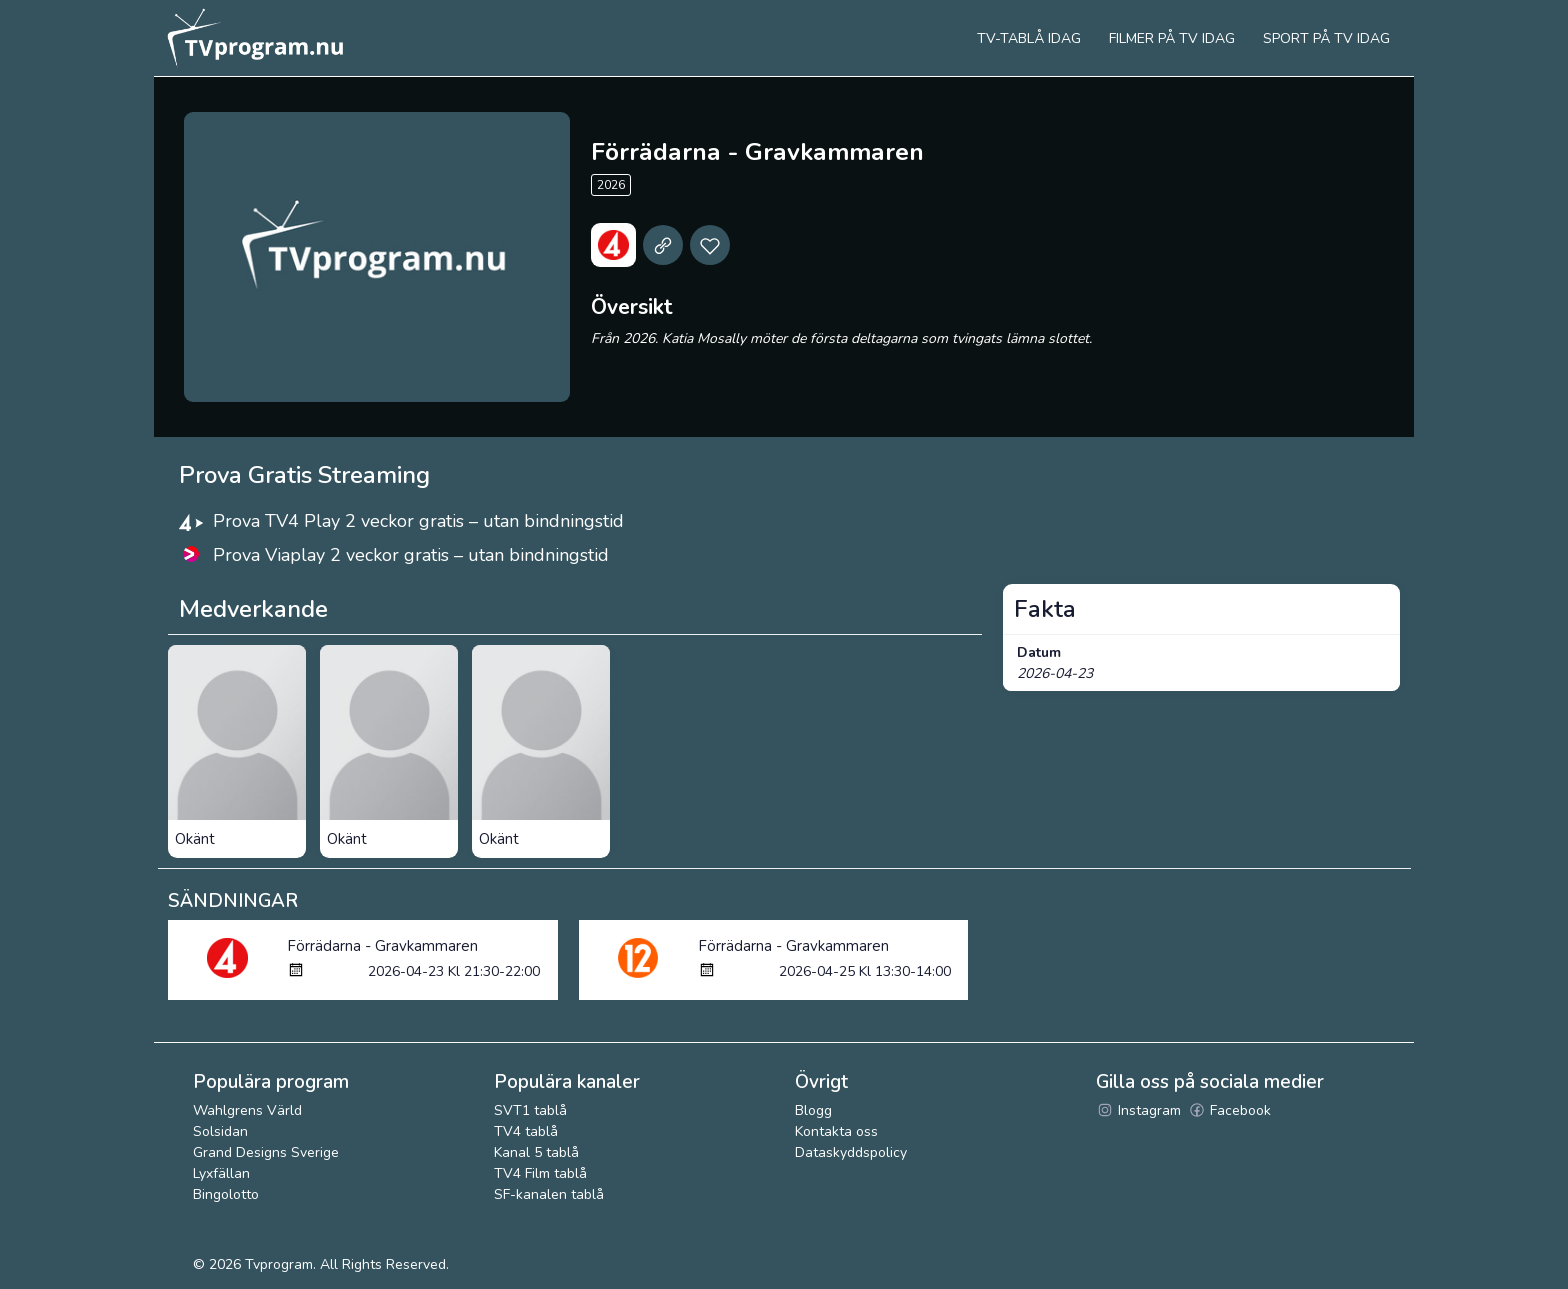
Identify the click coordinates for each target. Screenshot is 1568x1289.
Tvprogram (279, 1264)
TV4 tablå (526, 1131)
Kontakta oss (836, 1131)
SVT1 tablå (530, 1110)
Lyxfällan (221, 1173)
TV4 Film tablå (540, 1173)
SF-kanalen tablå (549, 1194)
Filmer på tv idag (1172, 38)
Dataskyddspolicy (851, 1152)
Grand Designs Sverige (266, 1152)
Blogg (813, 1110)
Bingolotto (226, 1194)
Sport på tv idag (1326, 38)
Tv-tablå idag (1029, 38)
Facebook (1229, 1110)
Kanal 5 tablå (536, 1152)
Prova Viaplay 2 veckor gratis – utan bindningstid (411, 555)
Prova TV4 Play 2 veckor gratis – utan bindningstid (418, 521)
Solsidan (220, 1131)
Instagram (1138, 1110)
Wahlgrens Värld (247, 1110)
